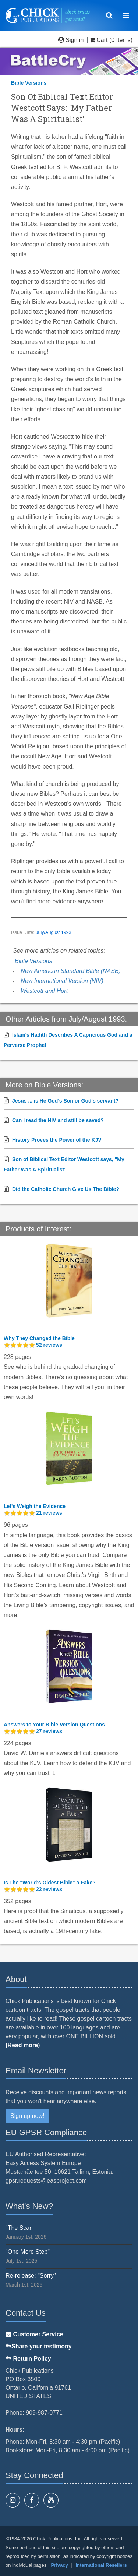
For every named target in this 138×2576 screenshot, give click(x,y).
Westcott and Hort (44, 991)
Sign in (71, 40)
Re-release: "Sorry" (31, 2276)
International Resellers (101, 2565)
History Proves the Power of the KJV (57, 1140)
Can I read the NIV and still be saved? (58, 1120)
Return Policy (28, 2358)
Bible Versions (28, 83)
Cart (99, 40)
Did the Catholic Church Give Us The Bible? (65, 1189)
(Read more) (23, 2045)
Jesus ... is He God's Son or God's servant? (65, 1101)
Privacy (59, 2565)
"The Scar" (19, 2228)
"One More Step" (28, 2252)
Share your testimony (39, 2346)
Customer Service (34, 2334)
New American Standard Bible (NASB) (71, 971)
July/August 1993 (53, 932)
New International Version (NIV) (62, 981)
